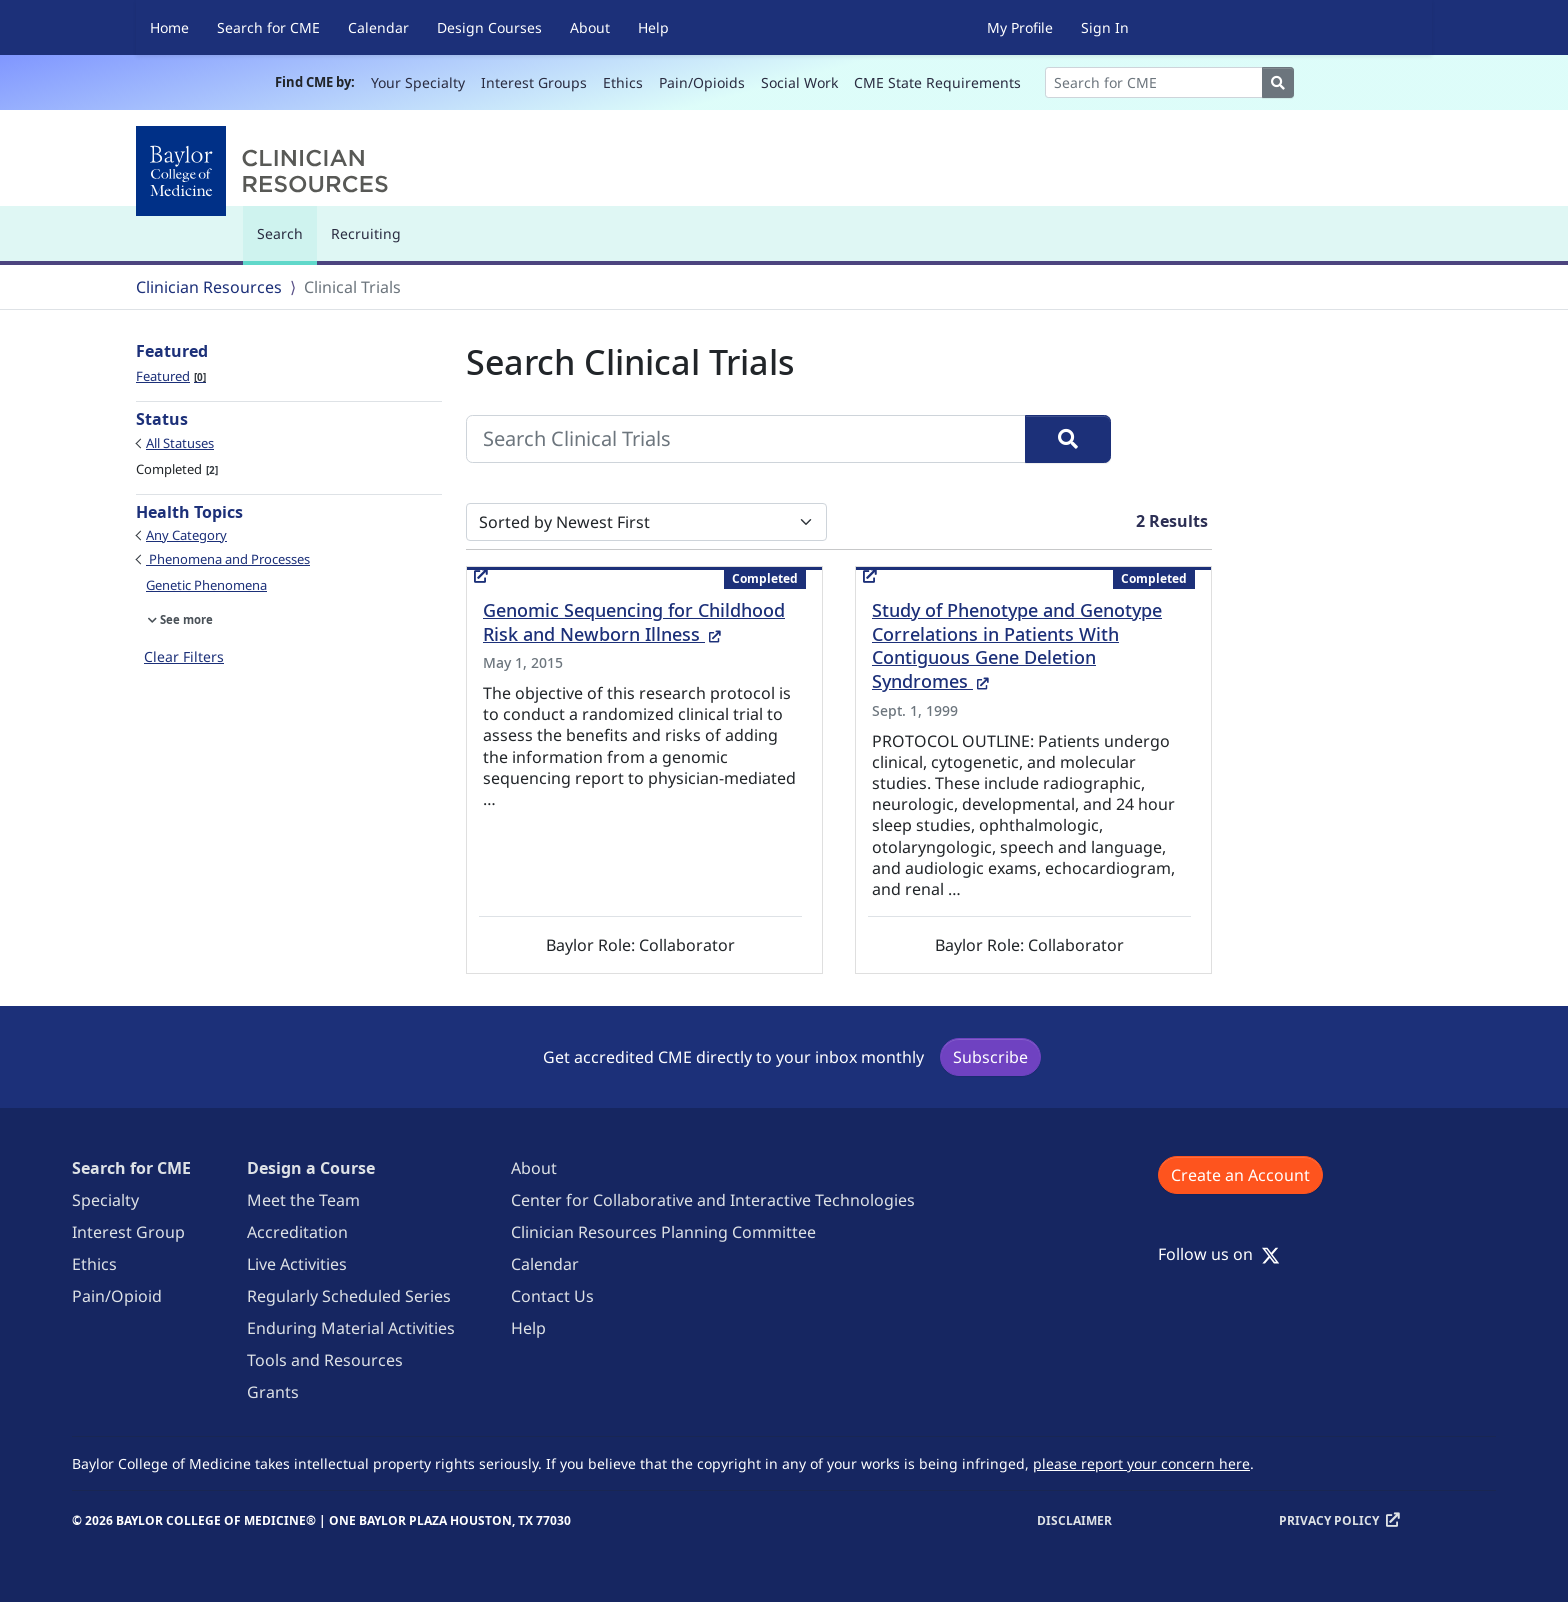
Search (285, 242)
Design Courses (489, 27)
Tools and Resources (325, 1360)
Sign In (1105, 27)
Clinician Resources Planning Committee (663, 1232)
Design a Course (311, 1168)
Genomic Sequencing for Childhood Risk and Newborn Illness (634, 622)
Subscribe (990, 1057)
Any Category (186, 535)
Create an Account (1240, 1175)
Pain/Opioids (702, 82)
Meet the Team (303, 1200)
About (590, 27)
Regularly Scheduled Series (349, 1296)
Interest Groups (534, 82)
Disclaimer (1074, 1520)
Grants (273, 1392)
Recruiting (366, 233)
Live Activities (297, 1264)
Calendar (378, 27)
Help (653, 27)
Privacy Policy (1329, 1520)
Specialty (105, 1200)
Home (169, 27)
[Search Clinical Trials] (746, 439)
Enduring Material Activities (351, 1328)
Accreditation (297, 1232)
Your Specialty (418, 82)
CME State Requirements (937, 82)
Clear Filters (184, 656)
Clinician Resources (209, 287)
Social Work (799, 82)
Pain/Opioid (117, 1296)
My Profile (1020, 27)
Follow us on (1219, 1254)
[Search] (1154, 82)
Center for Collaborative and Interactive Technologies (713, 1200)
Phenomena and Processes (228, 559)
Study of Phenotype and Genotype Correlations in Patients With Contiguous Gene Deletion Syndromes (1017, 646)
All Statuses (180, 443)
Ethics (623, 82)
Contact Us (552, 1296)
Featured (171, 376)
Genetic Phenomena (206, 585)
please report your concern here (1141, 1463)
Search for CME (268, 27)
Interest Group (128, 1232)
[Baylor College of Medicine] (266, 171)
